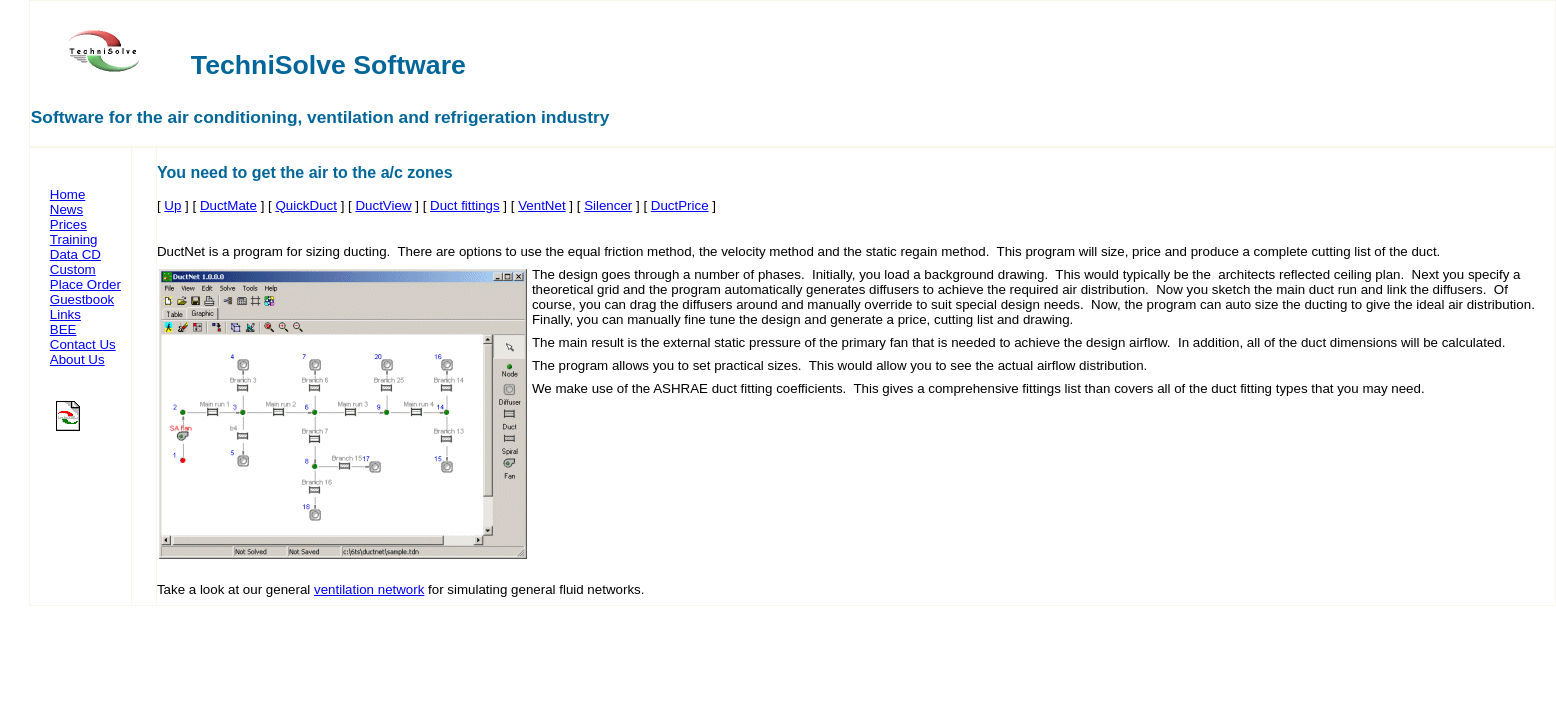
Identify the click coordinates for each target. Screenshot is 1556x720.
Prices (68, 224)
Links (65, 314)
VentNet (541, 205)
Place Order (85, 284)
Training (74, 239)
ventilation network (369, 589)
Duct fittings (465, 205)
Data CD (75, 254)
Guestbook (82, 299)
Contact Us (83, 344)
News (66, 209)
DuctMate (228, 205)
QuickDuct (305, 205)
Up (172, 205)
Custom (73, 269)
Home (68, 194)
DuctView (383, 205)
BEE (63, 329)
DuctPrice (680, 205)
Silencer (608, 205)
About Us (77, 359)
